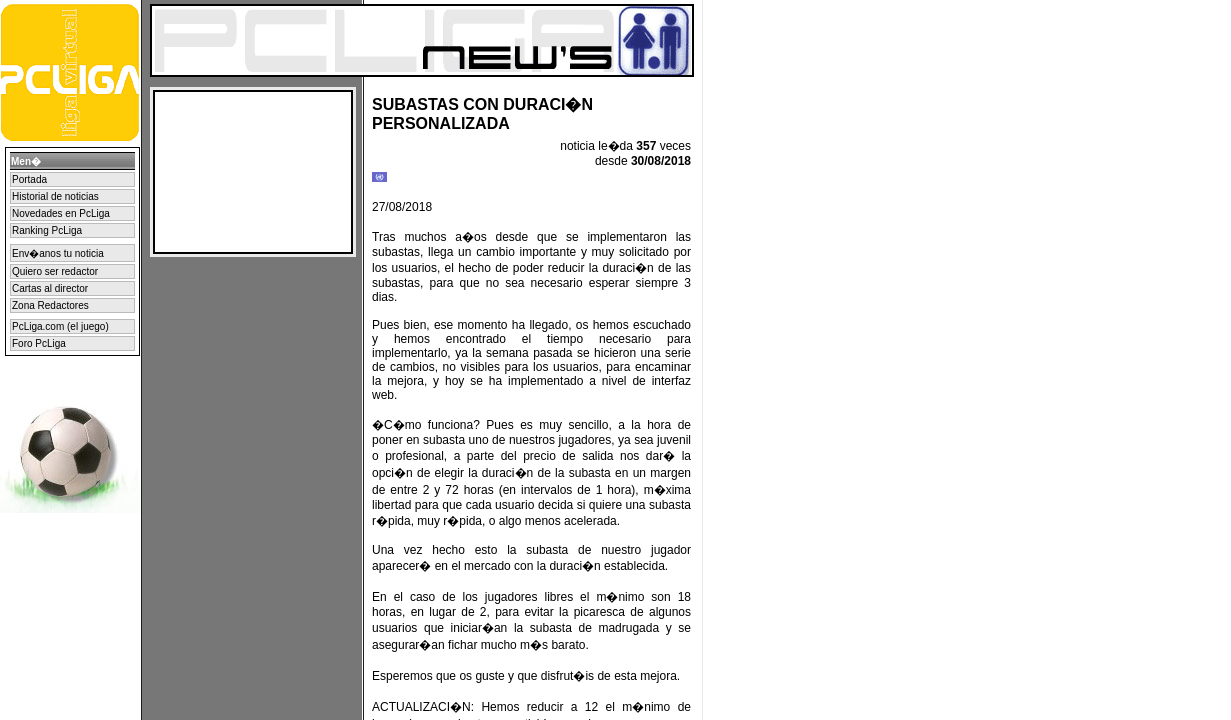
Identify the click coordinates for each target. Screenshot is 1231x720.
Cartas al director (50, 288)
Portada (29, 179)
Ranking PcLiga (47, 230)
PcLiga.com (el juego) (60, 326)
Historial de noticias (55, 196)
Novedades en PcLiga (61, 213)
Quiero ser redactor (55, 271)
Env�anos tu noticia (58, 253)
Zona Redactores (50, 305)
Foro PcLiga (39, 343)
